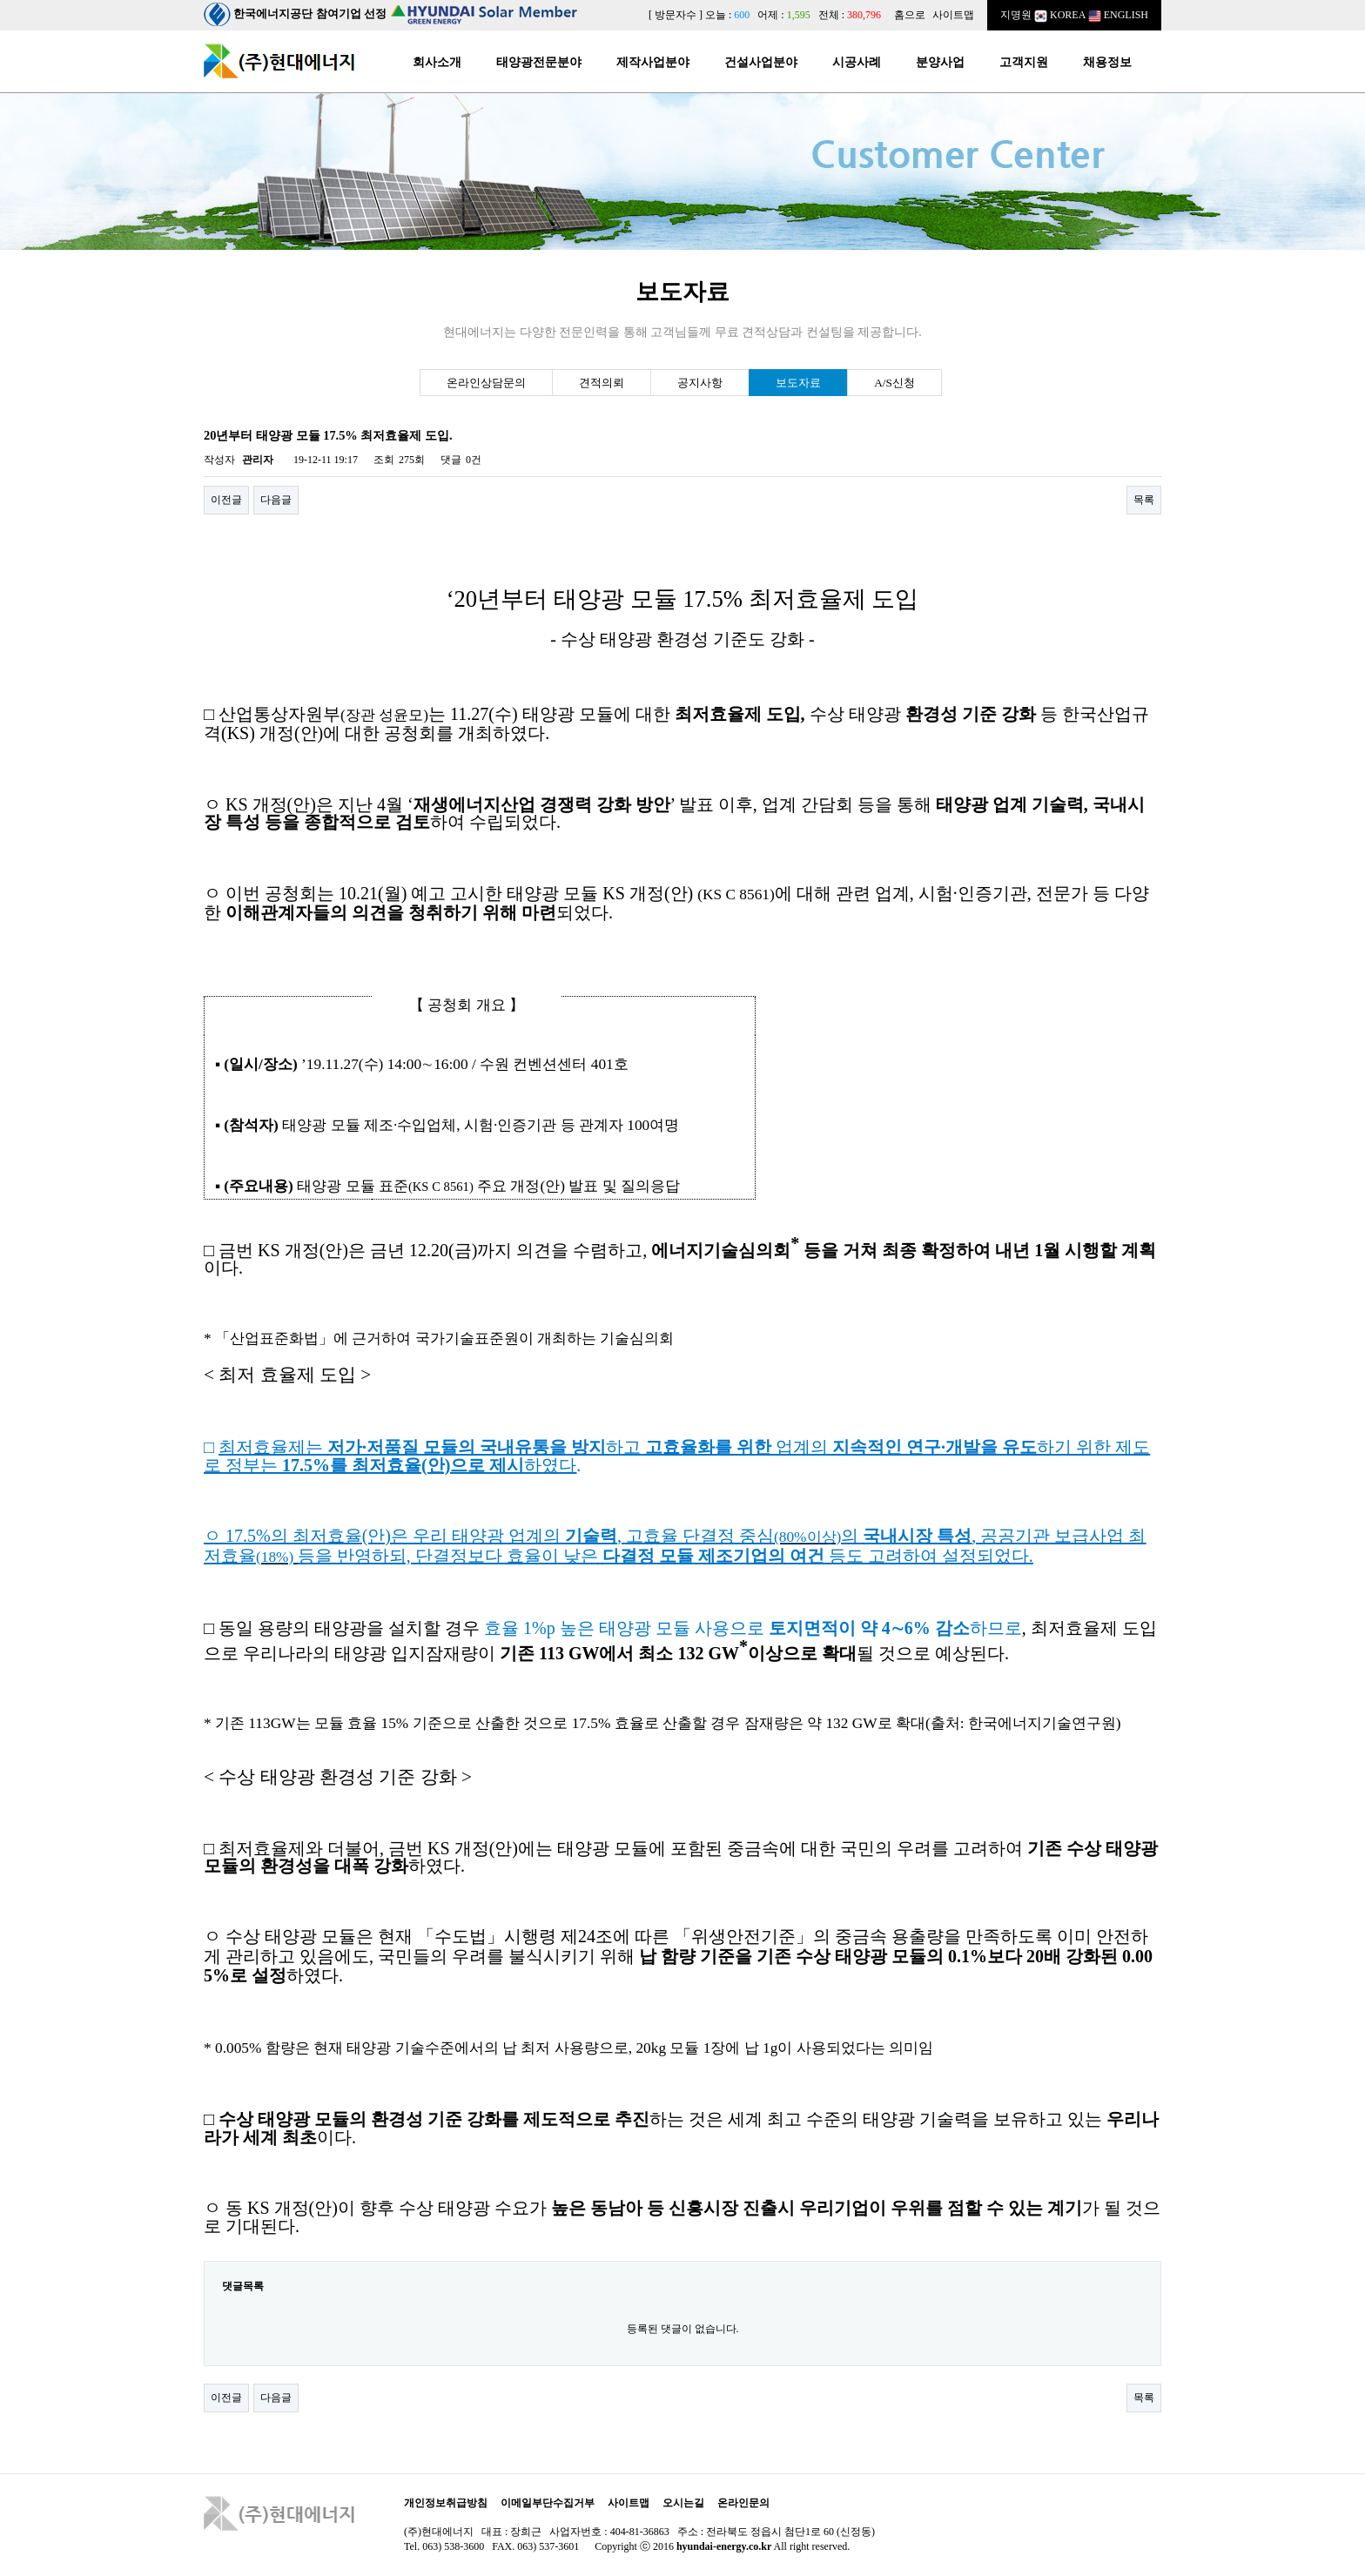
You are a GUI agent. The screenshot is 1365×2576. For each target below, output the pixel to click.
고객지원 (1023, 62)
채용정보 (1107, 62)
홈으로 (909, 15)
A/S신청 (894, 382)
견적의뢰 (601, 382)
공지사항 (700, 382)
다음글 (276, 500)
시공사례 (856, 62)
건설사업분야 (760, 62)
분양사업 (940, 62)
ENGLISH (1118, 15)
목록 (1143, 500)
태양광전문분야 (539, 62)
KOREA (1060, 15)
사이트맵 (953, 15)
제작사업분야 (652, 62)
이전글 (226, 500)
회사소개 (437, 62)
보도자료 (798, 382)
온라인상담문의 (486, 382)
